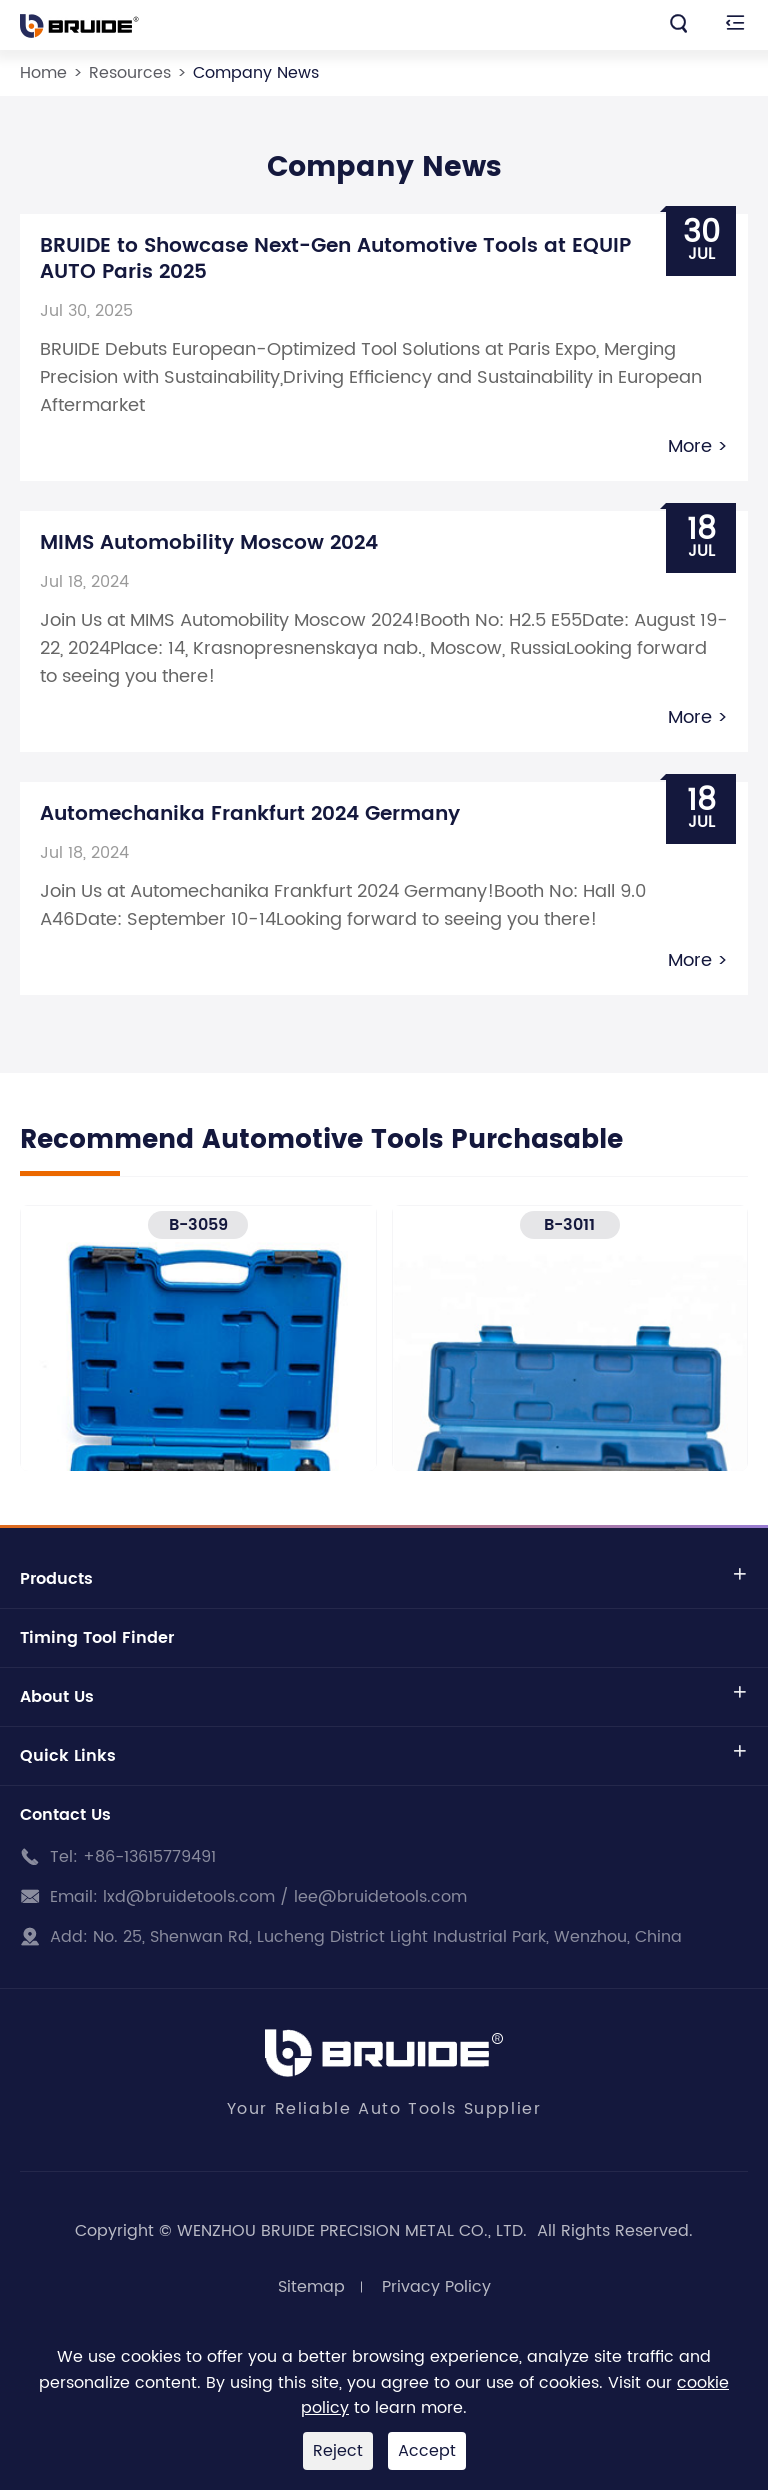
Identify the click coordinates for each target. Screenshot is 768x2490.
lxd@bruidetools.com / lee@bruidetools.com (285, 1897)
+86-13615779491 (149, 1857)
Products (56, 1579)
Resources (130, 73)
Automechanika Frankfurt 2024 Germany (250, 814)
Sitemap (311, 2287)
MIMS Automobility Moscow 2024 (209, 543)
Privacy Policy (436, 2287)
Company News (256, 73)
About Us (57, 1697)
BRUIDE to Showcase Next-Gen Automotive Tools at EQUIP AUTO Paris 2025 (335, 259)
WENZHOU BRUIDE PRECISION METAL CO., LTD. (354, 2231)
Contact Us (65, 1815)
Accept (427, 2451)
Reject (338, 2451)
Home (43, 73)
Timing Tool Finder (97, 1638)
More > (698, 446)
